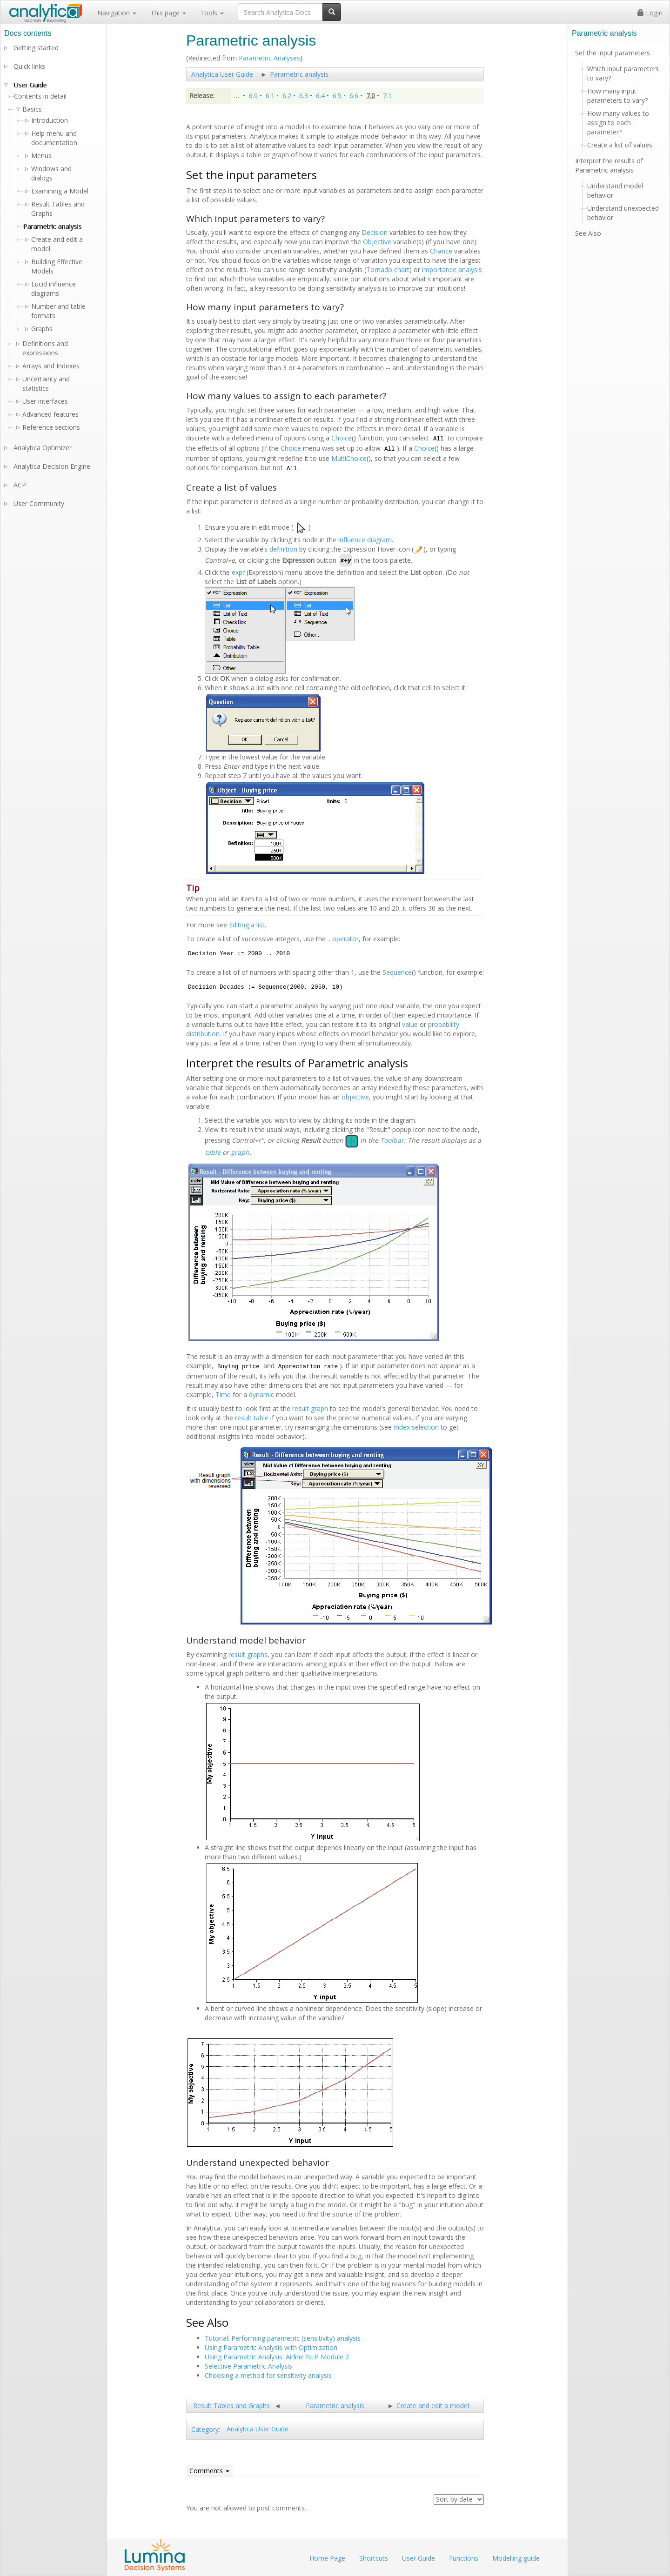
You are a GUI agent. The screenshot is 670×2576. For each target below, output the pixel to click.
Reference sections (51, 427)
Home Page (327, 2558)
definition (283, 549)
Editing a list (247, 924)
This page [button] (168, 12)
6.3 (303, 95)
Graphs (42, 328)
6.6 (353, 95)
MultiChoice (349, 458)
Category (205, 2429)
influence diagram (365, 539)
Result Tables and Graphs (231, 2405)
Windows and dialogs (51, 173)
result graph (310, 1408)
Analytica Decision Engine (51, 466)
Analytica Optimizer (42, 447)
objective (355, 1096)
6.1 (270, 95)
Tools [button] (212, 12)
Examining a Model (59, 190)
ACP (19, 484)
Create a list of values (619, 144)
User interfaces (45, 401)
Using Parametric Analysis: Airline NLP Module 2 (277, 2356)
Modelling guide (516, 2558)
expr (238, 572)
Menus (41, 155)
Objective (377, 241)
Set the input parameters (612, 52)
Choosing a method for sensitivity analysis (268, 2375)
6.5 (337, 95)
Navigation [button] (116, 12)
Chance (441, 250)
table (213, 1152)
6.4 (320, 95)
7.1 (387, 95)
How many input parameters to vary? (617, 96)
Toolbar (392, 1140)
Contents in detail (40, 96)
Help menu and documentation (54, 138)
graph (240, 1152)
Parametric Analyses (269, 57)
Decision (375, 232)
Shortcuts (373, 2558)
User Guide (30, 84)
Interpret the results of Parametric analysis (609, 165)
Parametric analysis (299, 74)
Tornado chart (387, 269)
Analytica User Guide (222, 74)
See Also (588, 233)
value (410, 1024)
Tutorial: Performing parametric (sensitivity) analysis (283, 2338)
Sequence (397, 972)
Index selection (416, 1427)
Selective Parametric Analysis (248, 2366)
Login (650, 12)
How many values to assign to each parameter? (618, 122)
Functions (463, 2558)
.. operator (343, 938)
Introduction (49, 120)
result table (251, 1417)
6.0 (253, 95)
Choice (341, 437)
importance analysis (452, 269)
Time (223, 1394)
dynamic (261, 1394)
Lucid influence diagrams (53, 289)
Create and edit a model (432, 2405)
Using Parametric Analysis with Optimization (271, 2347)
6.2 (286, 95)
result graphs (248, 1654)
